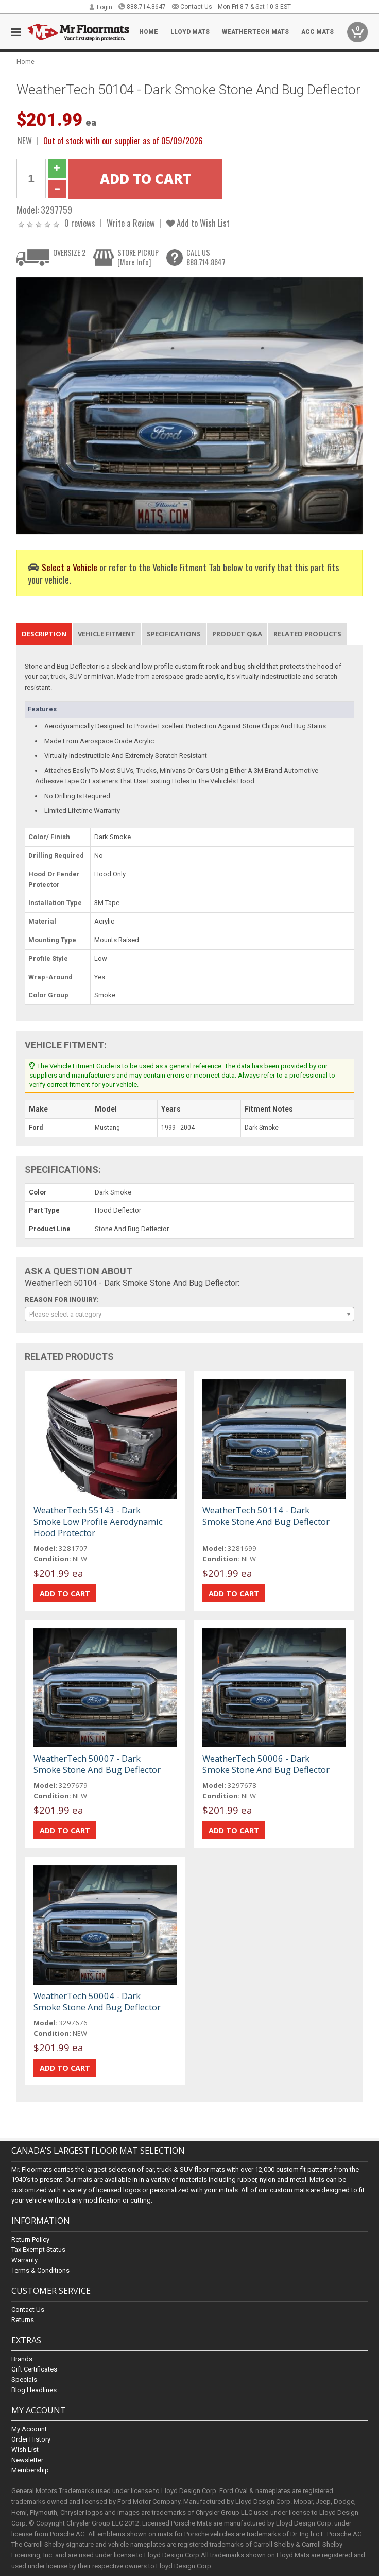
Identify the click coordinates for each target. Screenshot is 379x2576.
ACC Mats (317, 32)
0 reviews (79, 222)
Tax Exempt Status (38, 2250)
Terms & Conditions (40, 2270)
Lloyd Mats (190, 32)
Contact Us (191, 6)
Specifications (174, 633)
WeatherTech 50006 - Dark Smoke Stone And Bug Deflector (266, 1764)
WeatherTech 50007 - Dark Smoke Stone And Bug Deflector (97, 1764)
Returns (22, 2320)
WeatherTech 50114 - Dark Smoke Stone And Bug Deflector (266, 1515)
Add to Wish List (198, 222)
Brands (21, 2359)
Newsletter (27, 2460)
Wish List (25, 2450)
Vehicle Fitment (106, 633)
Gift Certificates (34, 2369)
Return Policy (30, 2239)
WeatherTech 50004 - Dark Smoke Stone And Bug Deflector (97, 2001)
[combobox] (189, 1314)
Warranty (24, 2260)
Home (148, 32)
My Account (29, 2429)
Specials (24, 2379)
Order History (30, 2440)
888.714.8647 (142, 6)
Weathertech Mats (255, 32)
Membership (30, 2471)
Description (44, 633)
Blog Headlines (34, 2390)
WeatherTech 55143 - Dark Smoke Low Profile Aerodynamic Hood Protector (98, 1521)
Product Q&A (237, 633)
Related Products (307, 633)
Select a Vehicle (69, 567)
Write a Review (131, 222)
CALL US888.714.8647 (206, 257)
